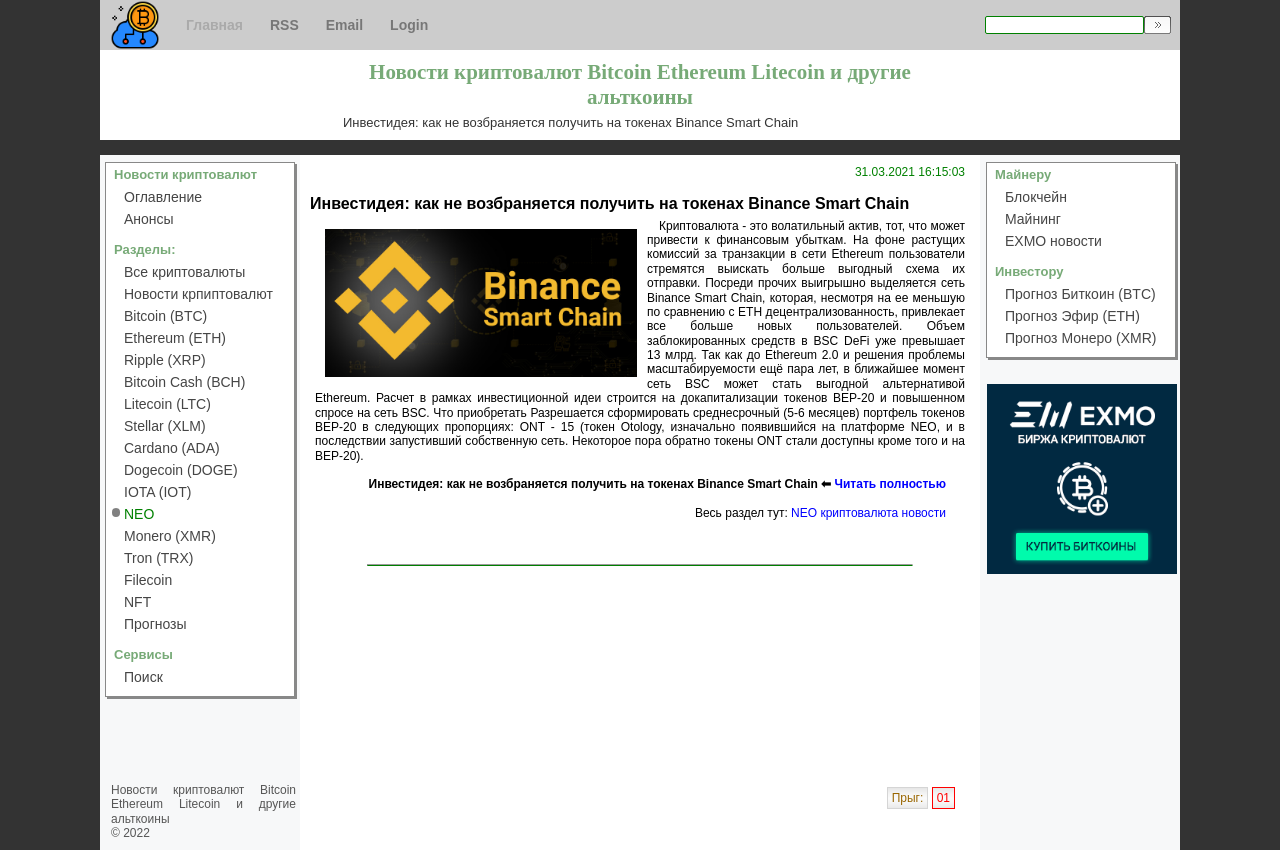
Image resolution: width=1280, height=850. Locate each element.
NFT (137, 602)
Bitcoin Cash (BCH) (184, 382)
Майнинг (1033, 219)
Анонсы (149, 219)
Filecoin (148, 580)
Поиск (143, 677)
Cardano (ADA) (172, 448)
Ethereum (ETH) (175, 338)
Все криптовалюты (184, 272)
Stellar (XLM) (165, 426)
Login (409, 25)
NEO (139, 514)
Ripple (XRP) (165, 360)
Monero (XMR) (170, 536)
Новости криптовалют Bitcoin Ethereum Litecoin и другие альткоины (203, 804)
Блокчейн (1036, 197)
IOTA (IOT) (157, 492)
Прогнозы (155, 624)
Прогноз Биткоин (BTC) (1080, 294)
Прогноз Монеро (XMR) (1080, 338)
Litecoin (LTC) (167, 404)
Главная (214, 25)
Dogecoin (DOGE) (181, 470)
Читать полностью (890, 484)
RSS (284, 25)
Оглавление (163, 197)
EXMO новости (1053, 241)
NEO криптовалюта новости (868, 513)
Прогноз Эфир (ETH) (1072, 316)
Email (344, 25)
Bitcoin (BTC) (165, 316)
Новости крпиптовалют (198, 294)
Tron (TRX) (158, 558)
